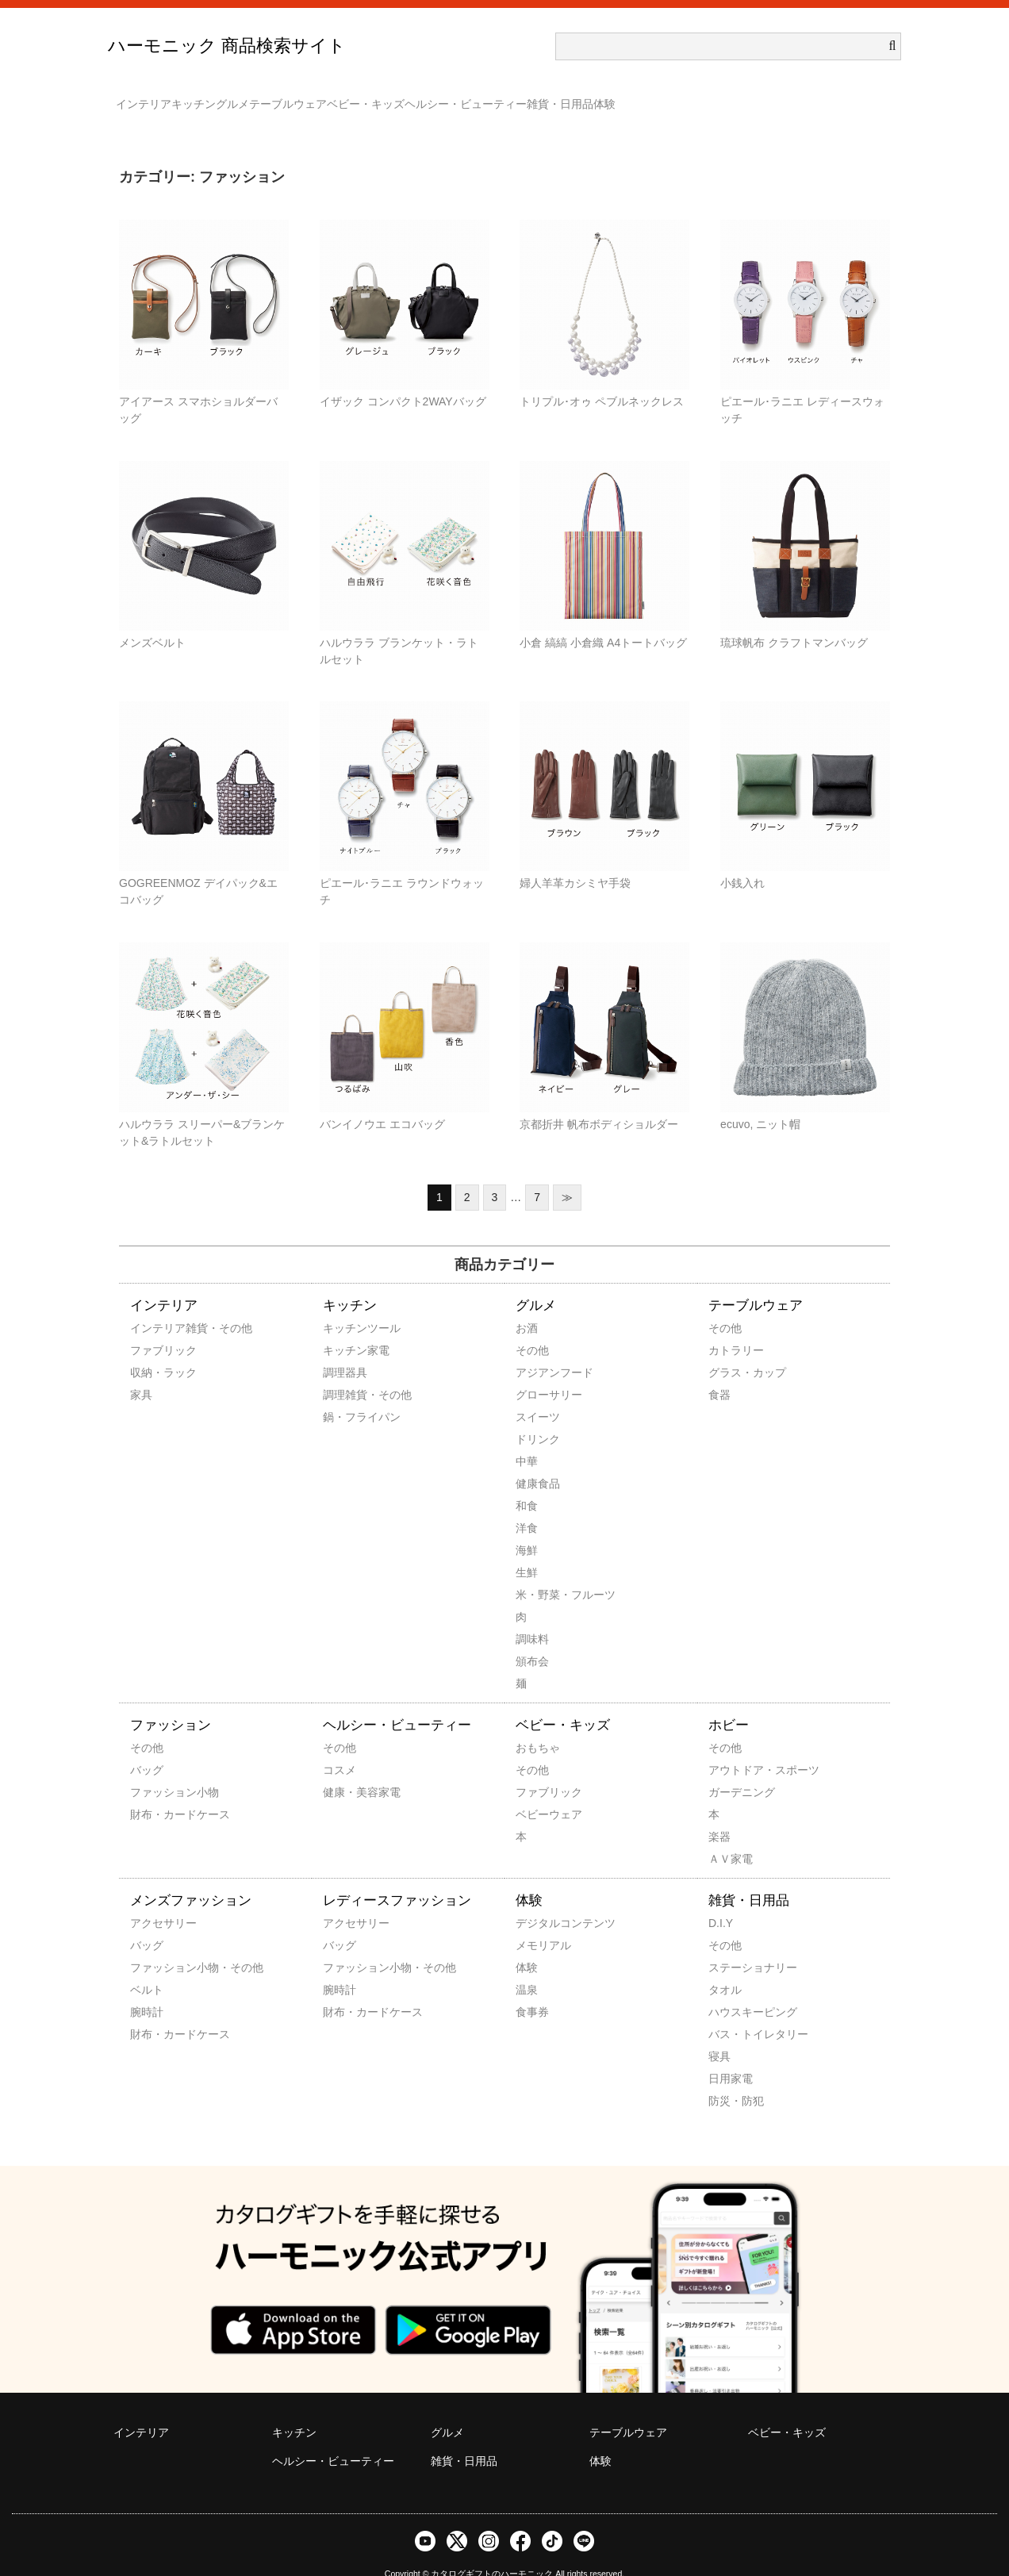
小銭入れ (742, 860)
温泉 (527, 1966)
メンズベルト (152, 619)
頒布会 (532, 1638)
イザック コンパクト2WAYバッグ (403, 378)
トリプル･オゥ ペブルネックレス (602, 378)
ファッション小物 (151, 1769)
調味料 (532, 1616)
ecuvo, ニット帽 (760, 1101)
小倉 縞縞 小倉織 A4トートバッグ (603, 619)
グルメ (303, 96)
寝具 (719, 2033)
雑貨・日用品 (758, 96)
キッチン (233, 96)
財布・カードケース (151, 1791)
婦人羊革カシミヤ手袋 (575, 860)
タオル (725, 1966)
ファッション (170, 1702)
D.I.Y (720, 1900)
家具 (141, 1371)
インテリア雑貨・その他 (151, 1305)
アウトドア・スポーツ (729, 1747)
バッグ (146, 1747)
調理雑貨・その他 (344, 1371)
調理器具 (344, 1349)
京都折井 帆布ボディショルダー (599, 1101)
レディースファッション (397, 1877)
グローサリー (537, 1371)
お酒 (527, 1305)
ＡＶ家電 (729, 1835)
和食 (527, 1482)
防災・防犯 (729, 2077)
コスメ (339, 1747)
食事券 (532, 1989)
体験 (834, 96)
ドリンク (537, 1416)
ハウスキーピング (729, 1989)
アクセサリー (151, 1900)
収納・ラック (151, 1349)
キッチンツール (344, 1305)
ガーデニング (729, 1769)
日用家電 (729, 2055)
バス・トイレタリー (729, 2011)
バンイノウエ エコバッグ (382, 1101)
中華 (527, 1438)
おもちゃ (537, 1724)
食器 (719, 1371)
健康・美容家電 (344, 1769)
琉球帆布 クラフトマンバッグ (794, 619)
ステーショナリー (729, 1944)
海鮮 (527, 1527)
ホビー (728, 1702)
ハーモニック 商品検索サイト (227, 46)
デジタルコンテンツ (537, 1900)
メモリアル (537, 1922)
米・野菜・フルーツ (537, 1571)
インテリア (151, 96)
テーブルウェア (391, 96)
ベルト (146, 1966)
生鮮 (527, 1549)
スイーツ (537, 1394)
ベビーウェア (537, 1791)
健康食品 (537, 1460)
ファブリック (151, 1327)
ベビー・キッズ (500, 96)
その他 (532, 1327)
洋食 (527, 1505)
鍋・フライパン (344, 1394)
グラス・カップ (729, 1349)
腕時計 (146, 1989)
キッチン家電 (344, 1327)
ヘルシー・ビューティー (632, 96)
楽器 (719, 1813)
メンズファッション (190, 1877)
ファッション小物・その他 (151, 1944)
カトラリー (729, 1327)
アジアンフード (537, 1349)
